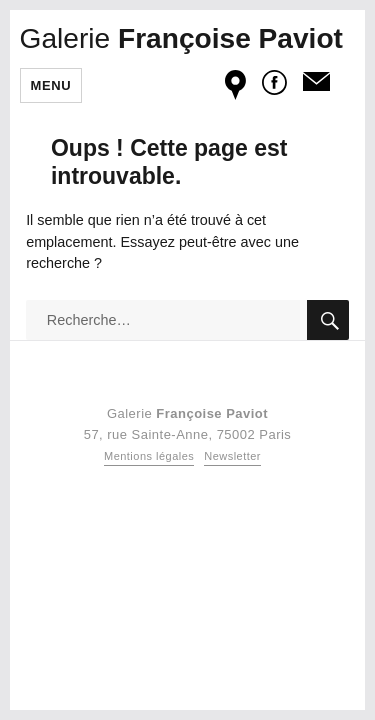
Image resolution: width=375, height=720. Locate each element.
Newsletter (232, 456)
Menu (51, 85)
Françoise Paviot (181, 38)
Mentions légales (149, 456)
